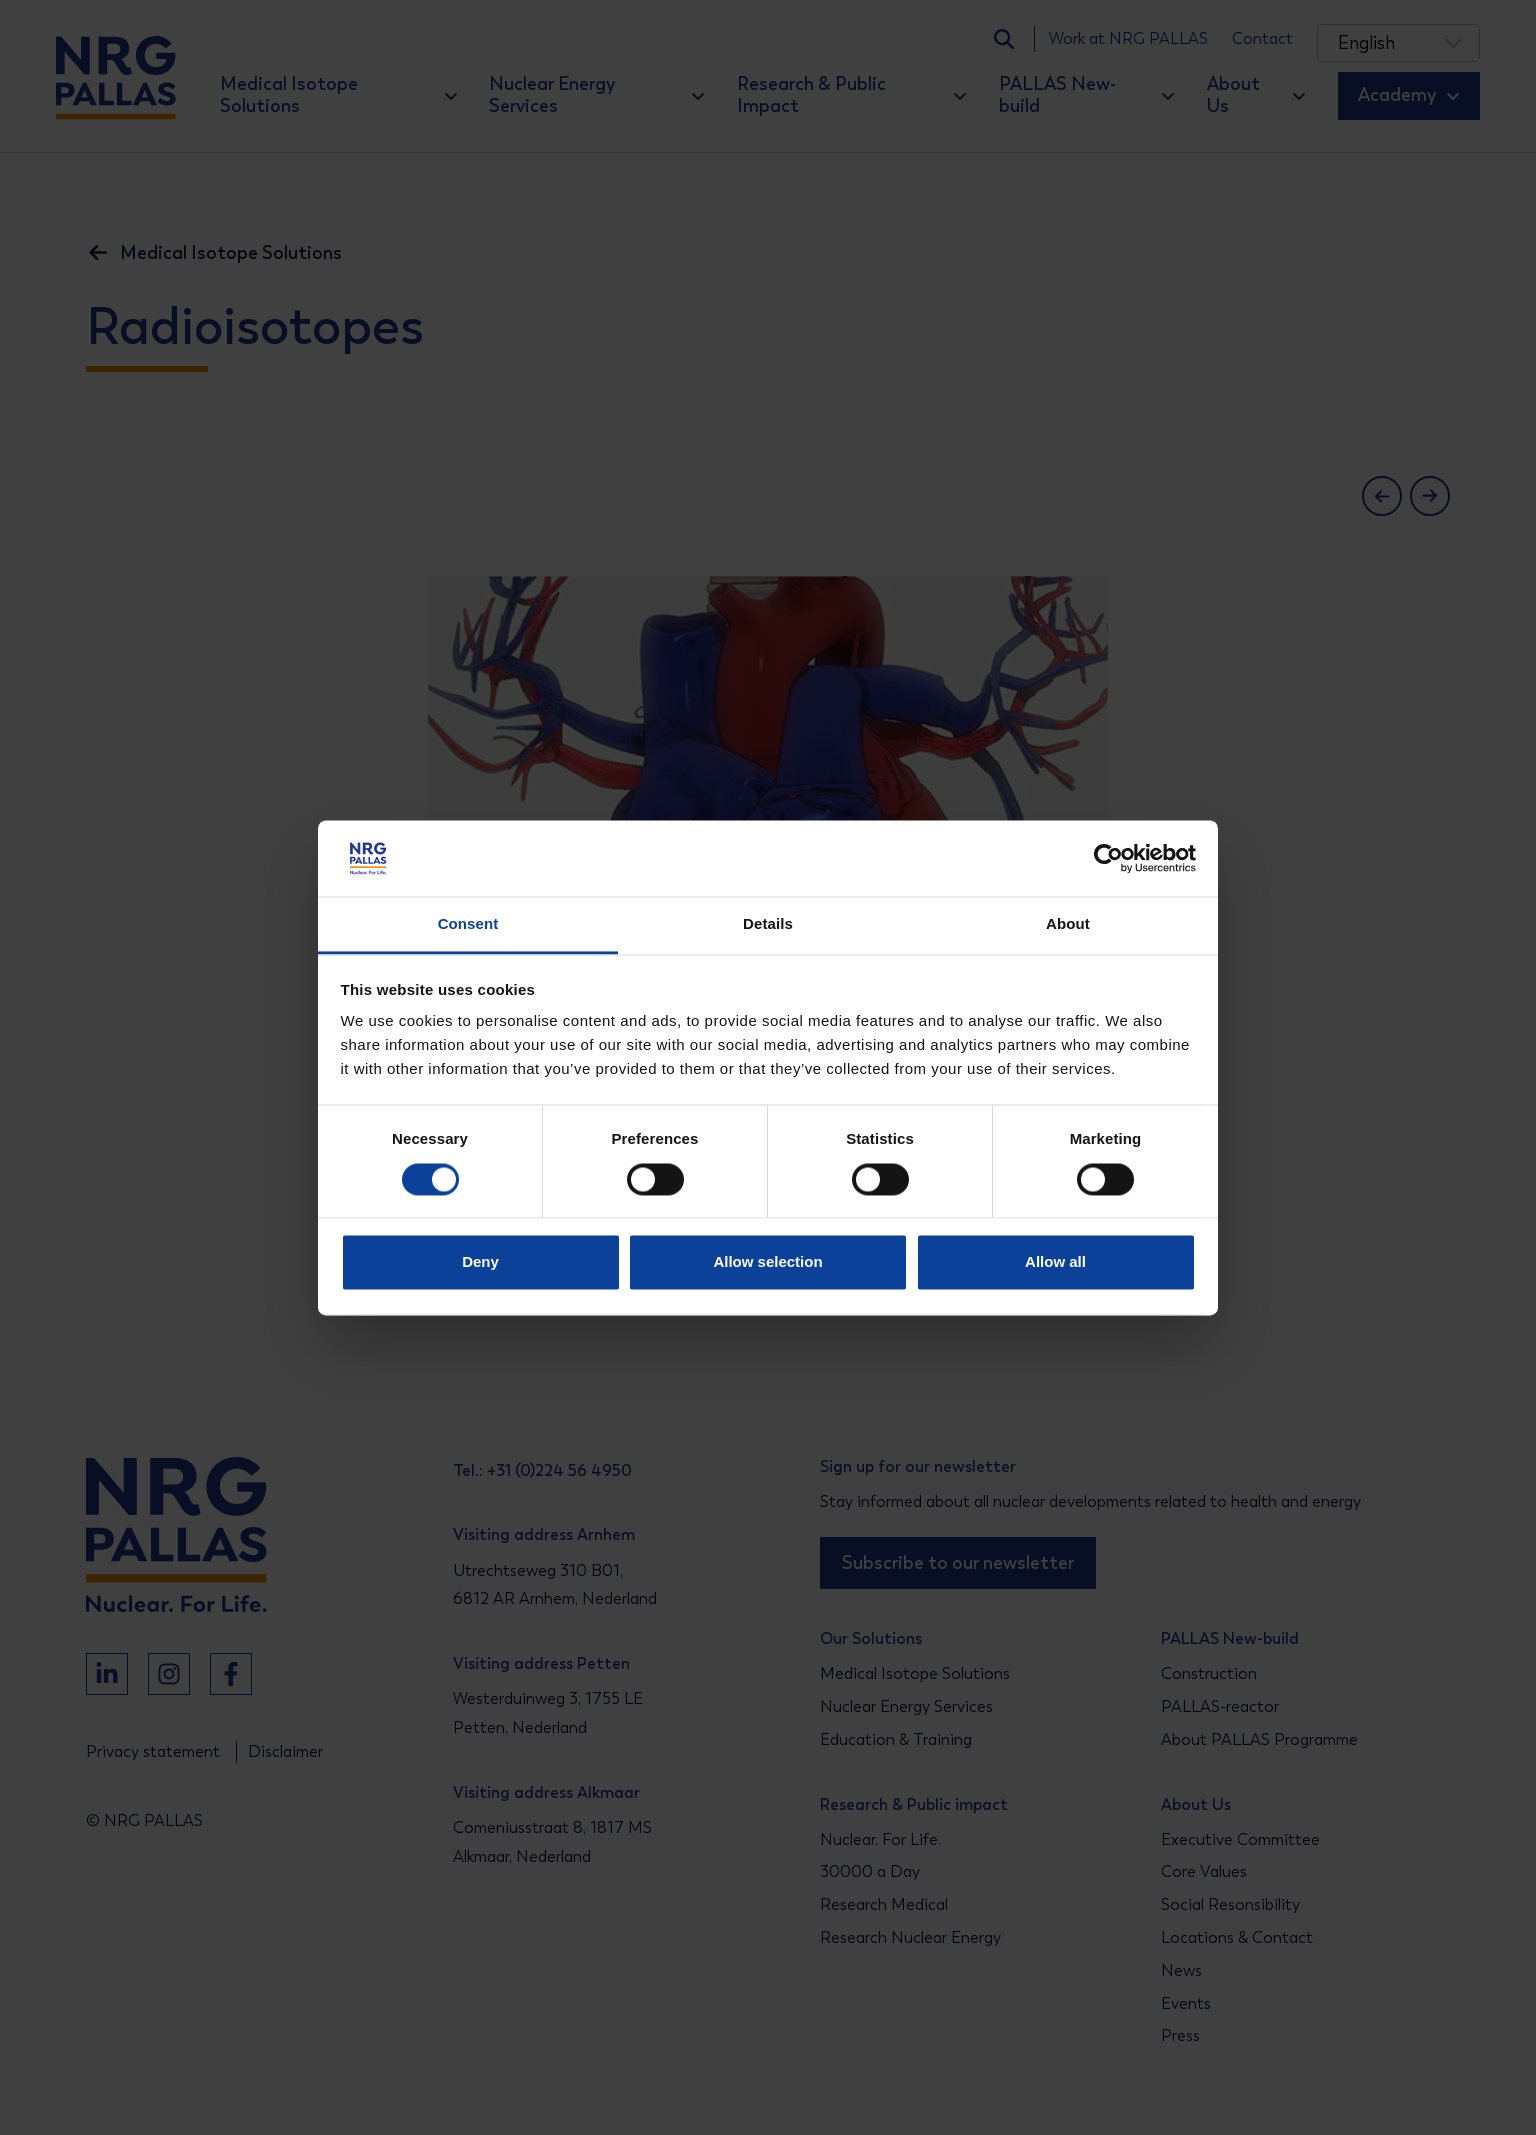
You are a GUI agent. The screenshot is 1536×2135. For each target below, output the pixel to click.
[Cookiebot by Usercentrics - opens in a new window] (1108, 858)
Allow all (1055, 1262)
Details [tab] (768, 924)
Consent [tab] (468, 924)
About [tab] (1068, 924)
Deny (480, 1262)
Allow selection (767, 1262)
